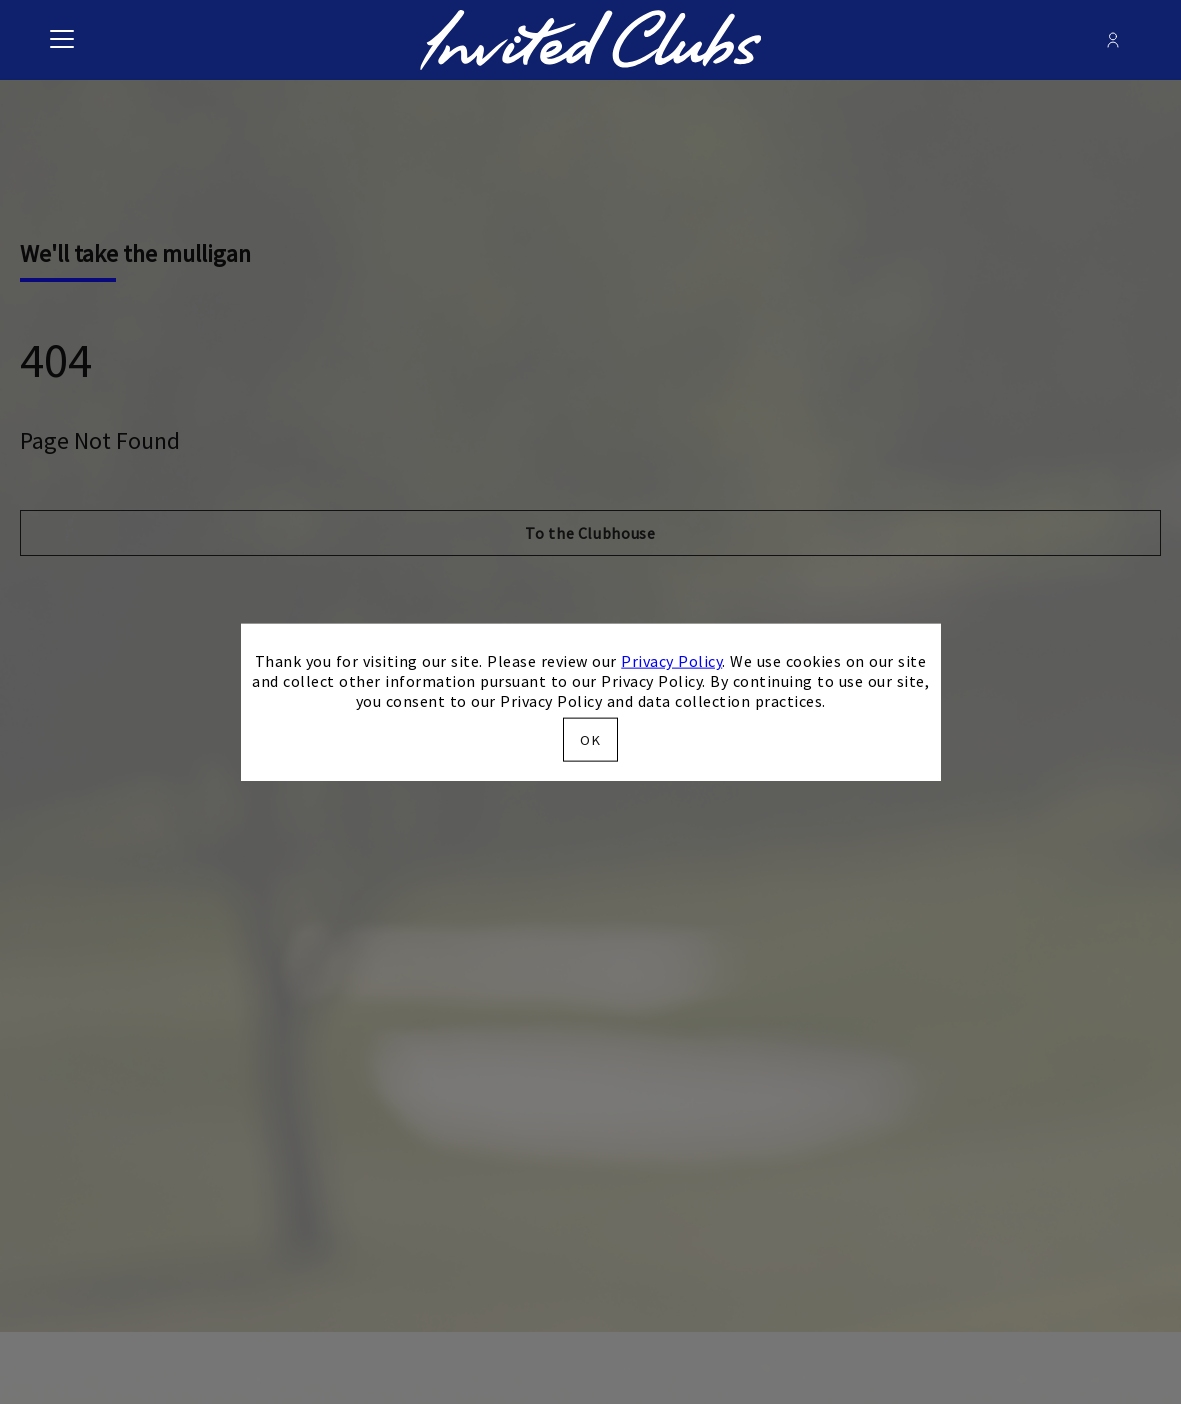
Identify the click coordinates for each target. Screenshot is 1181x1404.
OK (590, 739)
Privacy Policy (671, 661)
